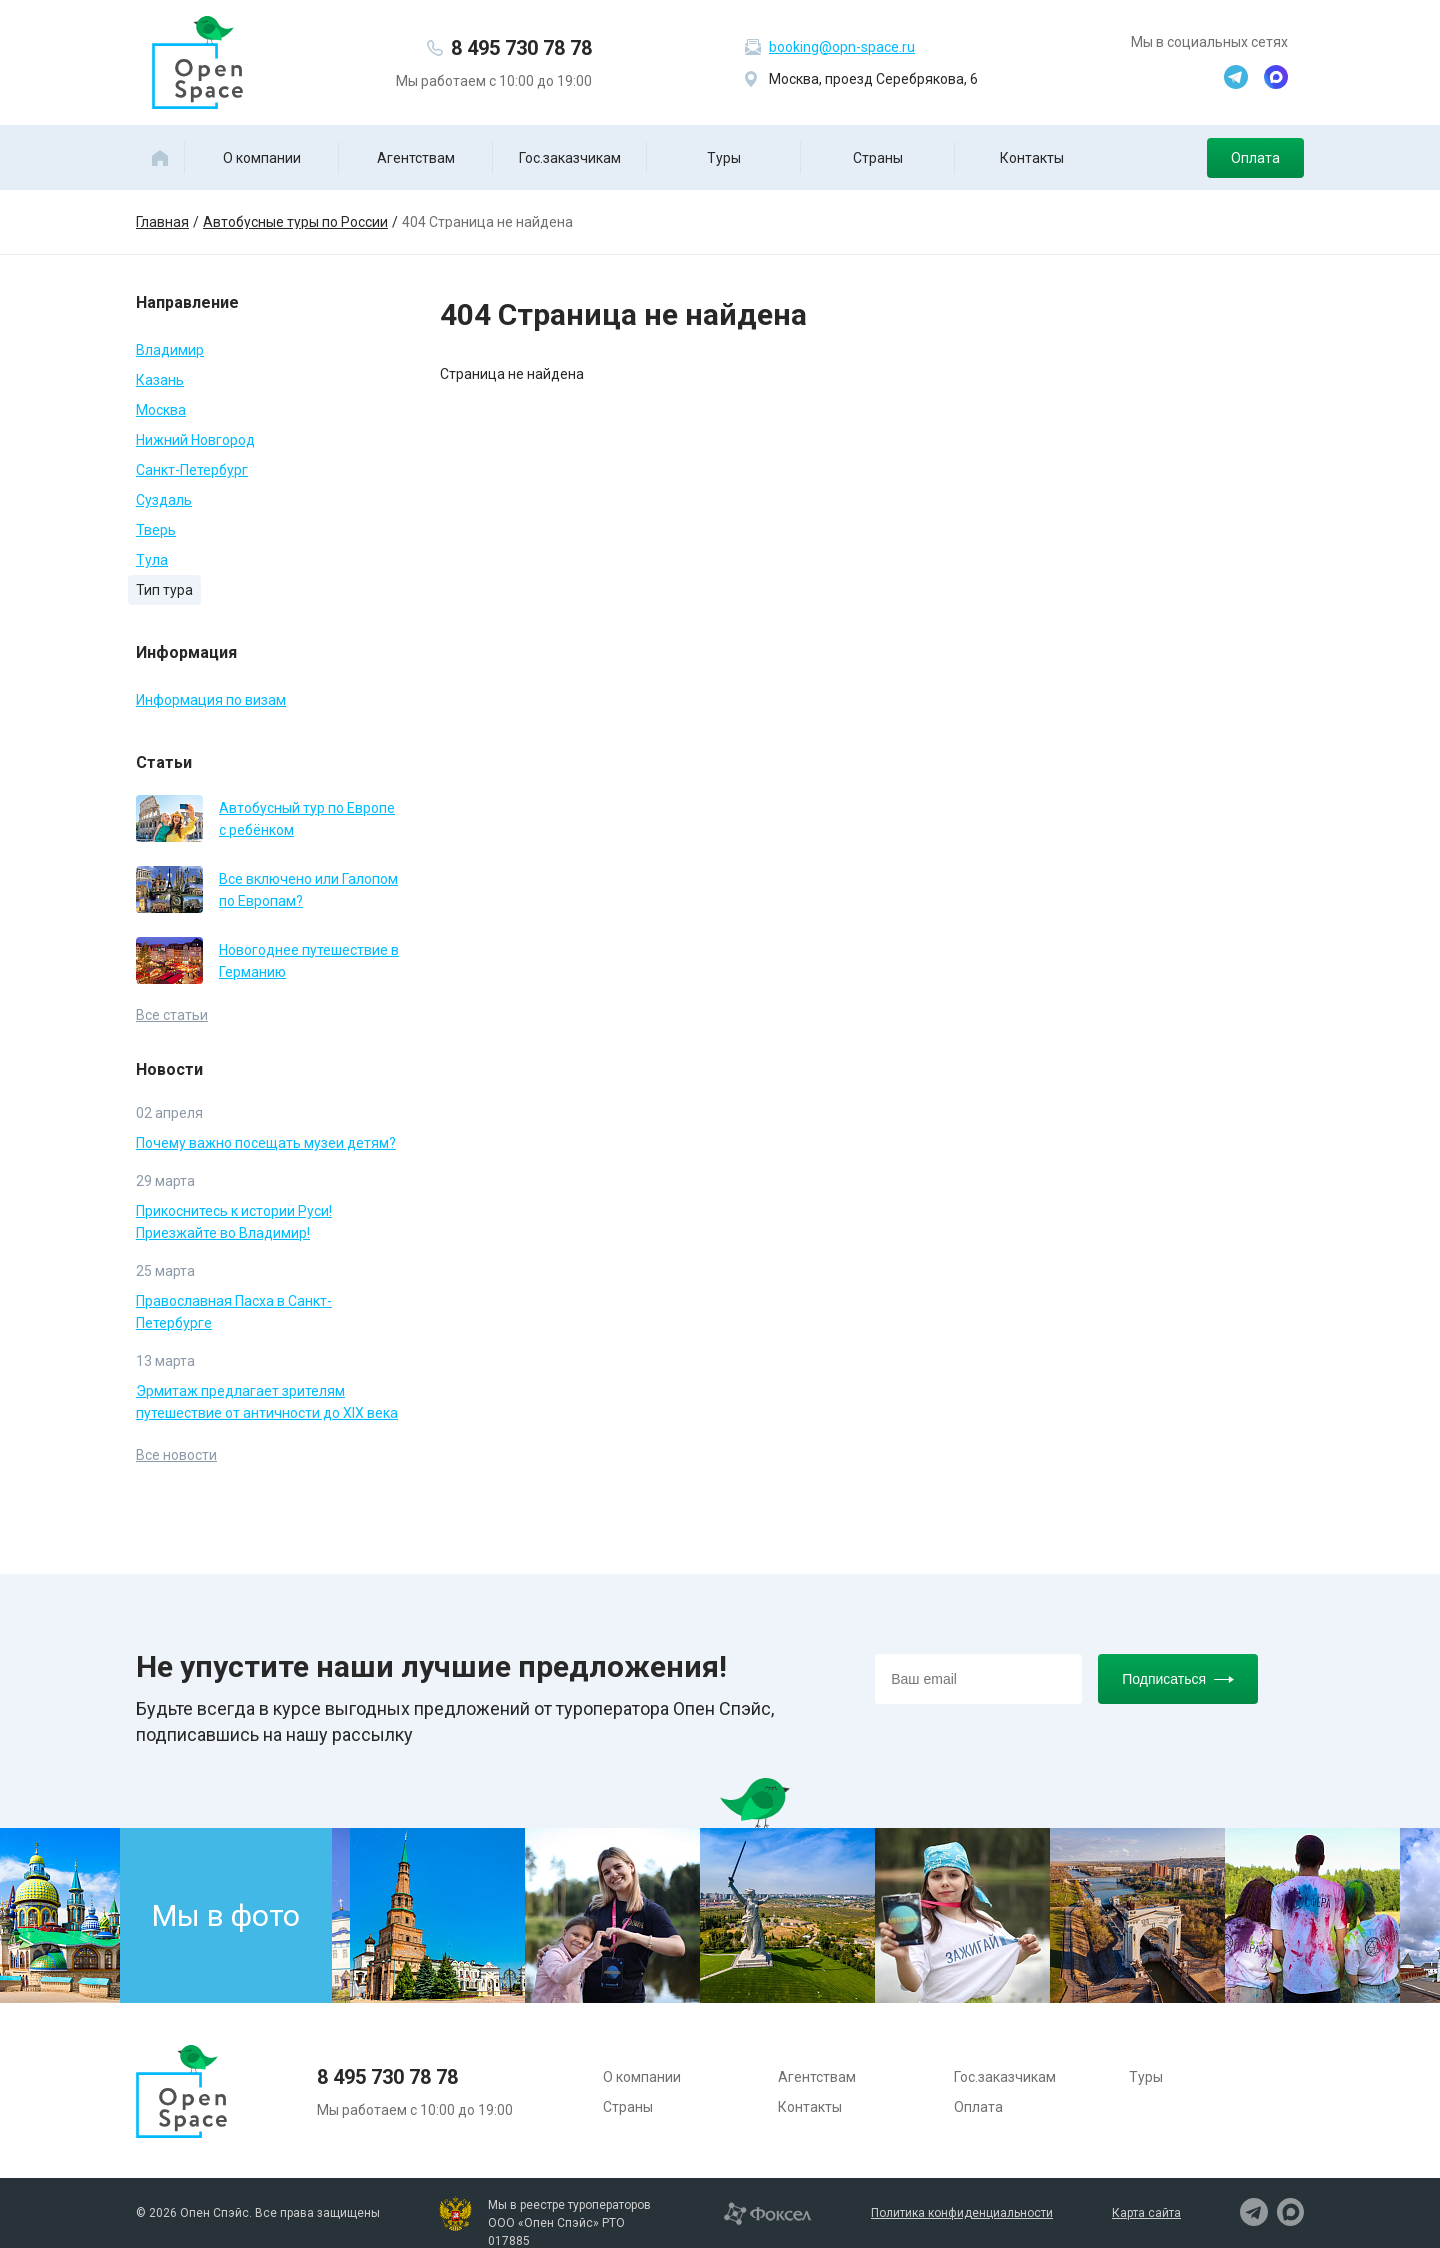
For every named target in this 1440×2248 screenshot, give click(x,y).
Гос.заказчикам (570, 158)
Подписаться (1178, 1679)
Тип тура (164, 590)
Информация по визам (211, 700)
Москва (161, 410)
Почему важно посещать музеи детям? (266, 1143)
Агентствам (416, 158)
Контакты (1032, 158)
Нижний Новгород (195, 440)
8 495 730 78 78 (521, 48)
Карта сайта (1146, 2213)
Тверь (156, 530)
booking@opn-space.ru (842, 47)
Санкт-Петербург (192, 470)
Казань (160, 380)
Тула (152, 560)
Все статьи (172, 1015)
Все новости (176, 1455)
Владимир (170, 350)
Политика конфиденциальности (962, 2213)
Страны (878, 158)
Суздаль (164, 500)
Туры (724, 158)
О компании (262, 158)
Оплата (1255, 158)
